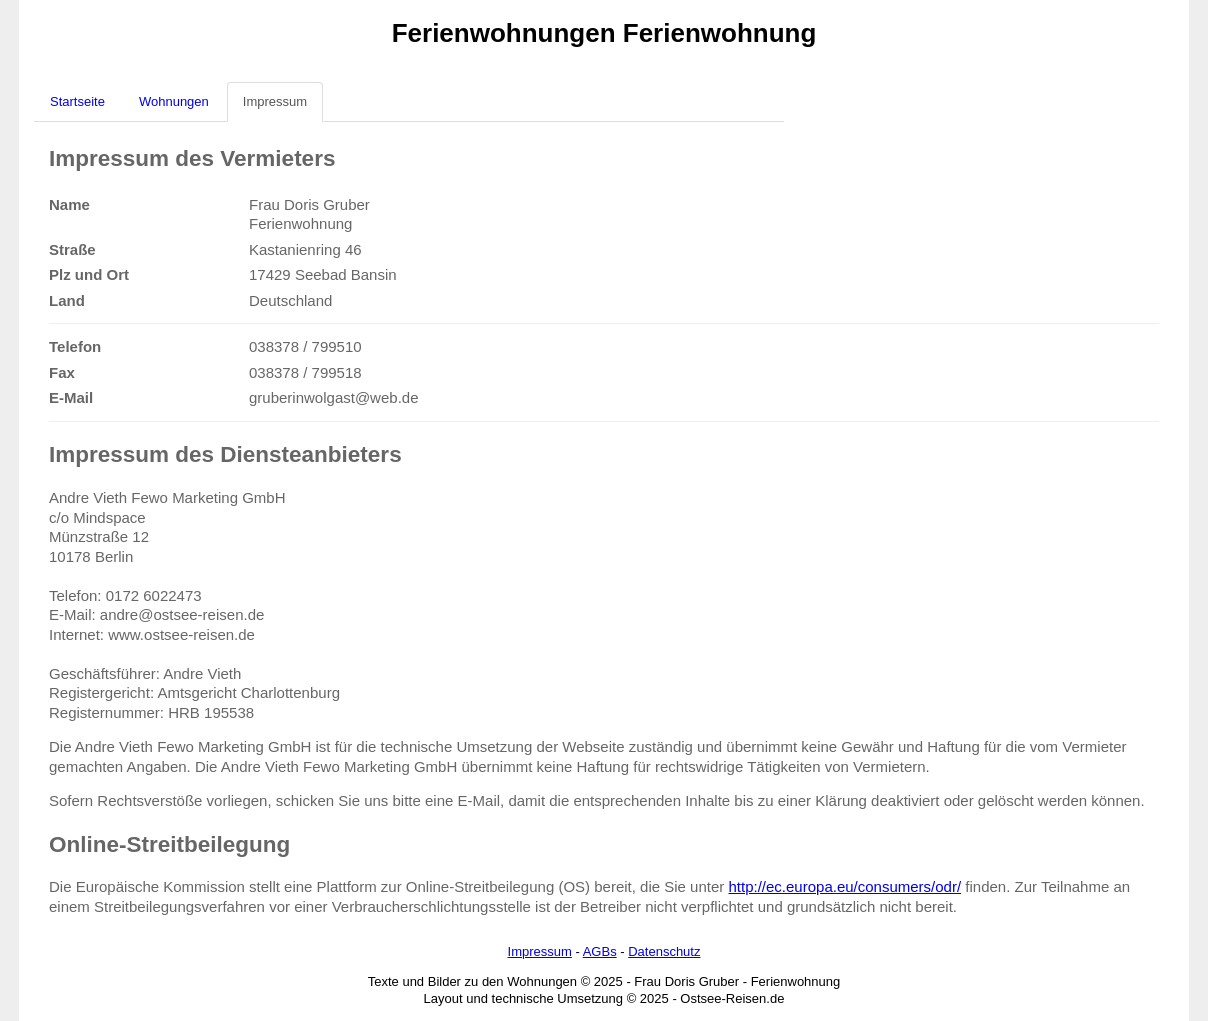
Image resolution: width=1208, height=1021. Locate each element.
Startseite (77, 101)
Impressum (275, 101)
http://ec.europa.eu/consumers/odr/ (844, 886)
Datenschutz (664, 951)
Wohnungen (174, 101)
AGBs (600, 951)
